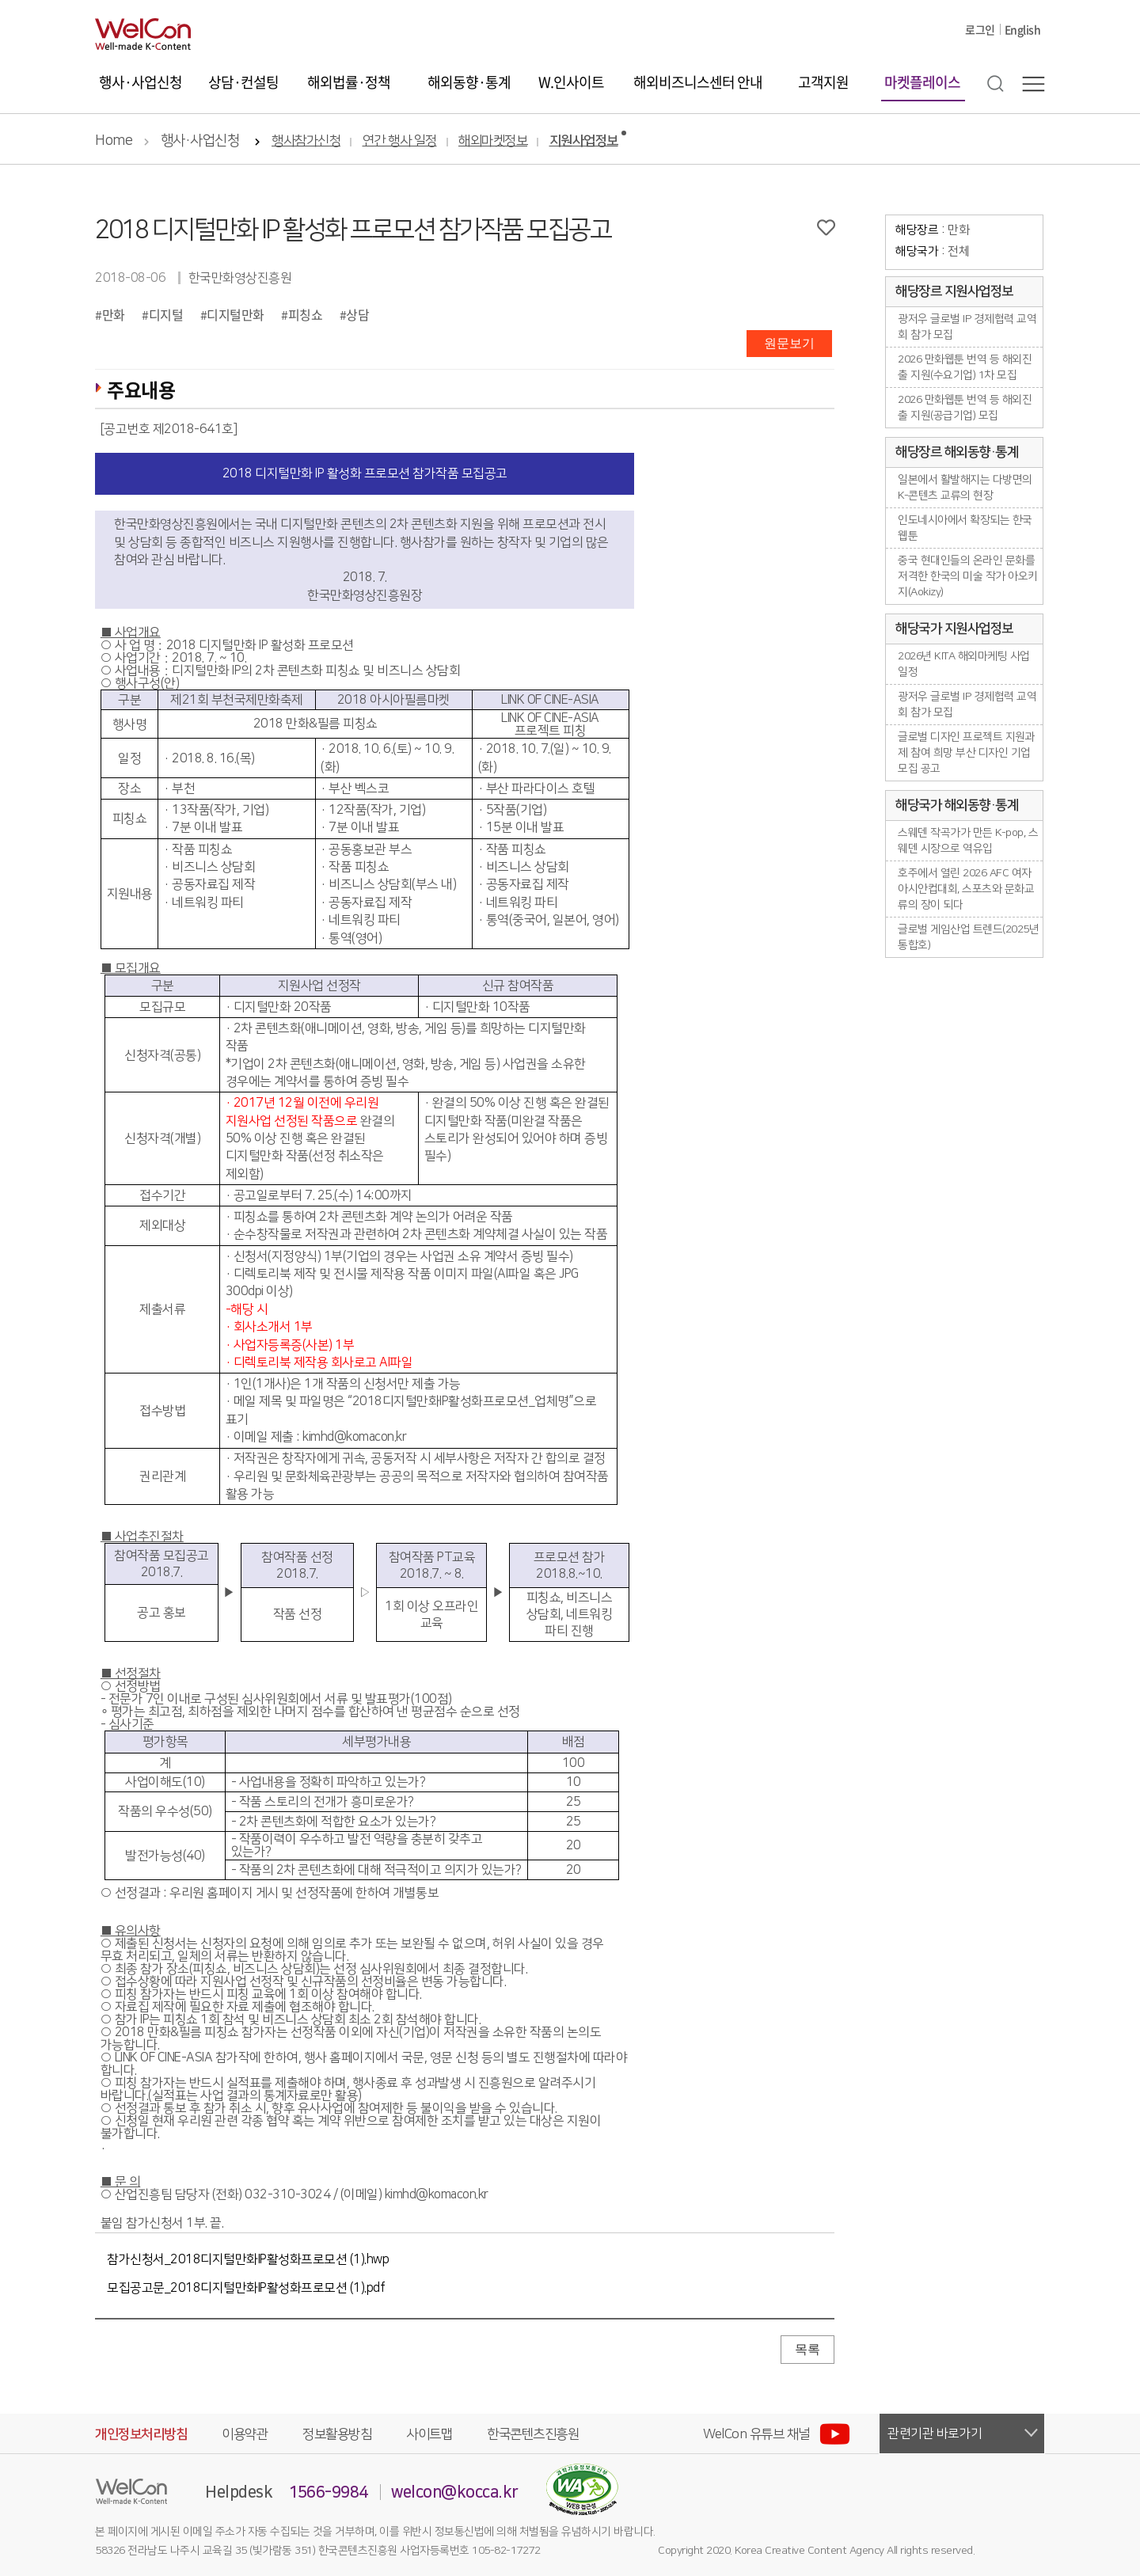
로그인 (980, 29)
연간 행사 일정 (400, 141)
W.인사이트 (571, 82)
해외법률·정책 (348, 82)
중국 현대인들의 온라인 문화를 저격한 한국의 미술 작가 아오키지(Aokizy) (968, 576)
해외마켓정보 (492, 141)
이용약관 (245, 2434)
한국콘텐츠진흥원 (533, 2434)
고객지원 (823, 82)
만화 (113, 314)
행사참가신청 (306, 141)
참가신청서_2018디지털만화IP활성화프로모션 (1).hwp (248, 2259)
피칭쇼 (305, 314)
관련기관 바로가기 (934, 2433)
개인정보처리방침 (141, 2434)
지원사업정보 (583, 141)
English (1023, 29)
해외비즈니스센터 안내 (697, 82)
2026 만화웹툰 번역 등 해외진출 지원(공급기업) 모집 (965, 407)
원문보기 (789, 343)
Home (113, 141)
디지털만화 (235, 314)
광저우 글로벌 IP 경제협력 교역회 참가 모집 (967, 327)
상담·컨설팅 (243, 82)
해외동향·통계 (469, 82)
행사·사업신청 (140, 82)
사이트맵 (429, 2434)
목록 (807, 2349)
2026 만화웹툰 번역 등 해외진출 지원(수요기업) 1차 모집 (965, 367)
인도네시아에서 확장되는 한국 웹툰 (965, 528)
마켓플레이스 (922, 82)
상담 (357, 314)
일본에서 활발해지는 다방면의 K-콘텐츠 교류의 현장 (965, 487)
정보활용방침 (336, 2434)
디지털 (166, 314)
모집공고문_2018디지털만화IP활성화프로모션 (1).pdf (246, 2288)
